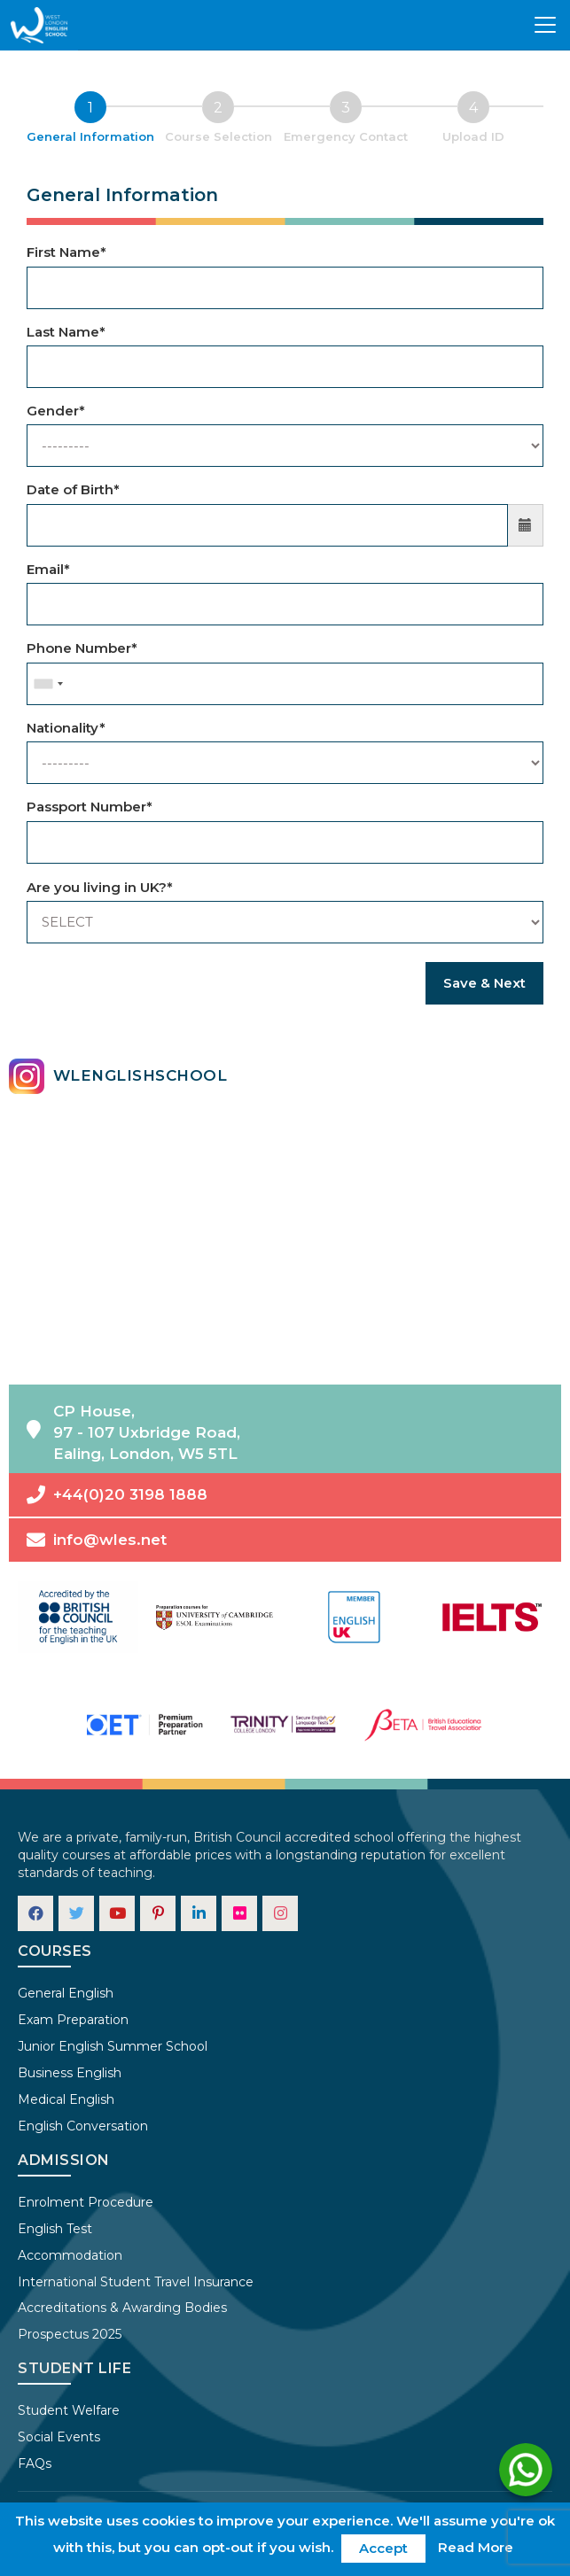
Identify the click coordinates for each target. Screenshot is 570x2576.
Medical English (66, 2099)
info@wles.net (97, 1540)
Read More (475, 2547)
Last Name (66, 331)
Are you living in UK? (100, 887)
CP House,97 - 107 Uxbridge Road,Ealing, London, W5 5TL (133, 1432)
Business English (69, 2073)
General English (65, 1993)
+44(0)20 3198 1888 (117, 1495)
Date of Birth (73, 489)
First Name (66, 252)
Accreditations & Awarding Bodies (122, 2308)
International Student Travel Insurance (136, 2282)
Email (48, 569)
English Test (55, 2229)
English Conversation (83, 2126)
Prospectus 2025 (69, 2334)
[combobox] (47, 683)
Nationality (66, 727)
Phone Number (82, 648)
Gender (56, 410)
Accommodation (70, 2255)
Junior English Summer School (112, 2046)
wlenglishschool (118, 1076)
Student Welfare (69, 2410)
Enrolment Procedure (85, 2202)
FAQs (34, 2463)
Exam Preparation (73, 2020)
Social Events (59, 2437)
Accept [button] (383, 2548)
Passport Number (89, 806)
